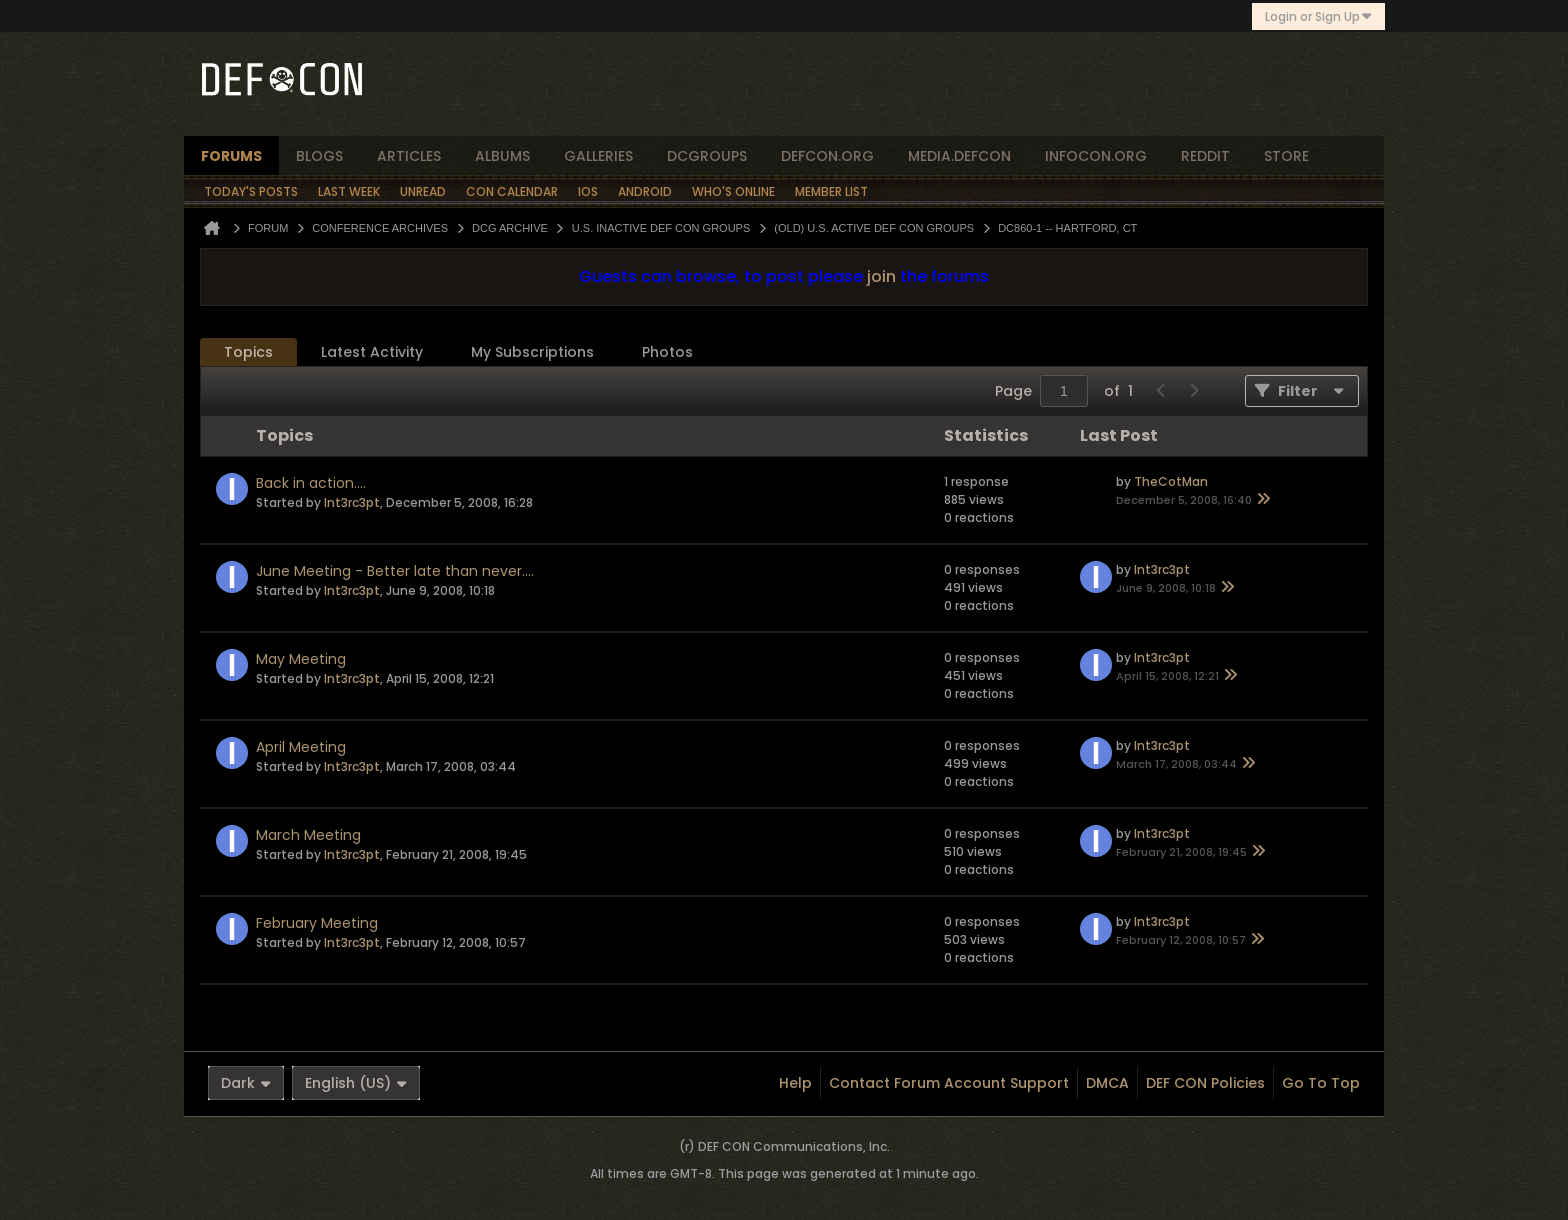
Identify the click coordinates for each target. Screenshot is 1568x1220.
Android (645, 191)
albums (502, 156)
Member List (831, 191)
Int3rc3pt (352, 502)
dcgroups (707, 156)
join (881, 276)
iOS (588, 191)
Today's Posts (251, 191)
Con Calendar (512, 191)
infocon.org (1096, 156)
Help (795, 1083)
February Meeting (317, 923)
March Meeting (308, 835)
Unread (423, 191)
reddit (1205, 156)
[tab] (248, 352)
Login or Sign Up (1318, 16)
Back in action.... (311, 483)
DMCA (1107, 1083)
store (1286, 156)
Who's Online (733, 191)
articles (409, 156)
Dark (246, 1083)
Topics (248, 352)
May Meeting (301, 659)
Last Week (349, 191)
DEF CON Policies (1205, 1083)
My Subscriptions (532, 352)
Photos (667, 352)
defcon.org (827, 156)
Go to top (1321, 1083)
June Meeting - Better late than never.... (395, 571)
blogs (319, 156)
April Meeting (301, 747)
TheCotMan (1171, 481)
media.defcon (959, 156)
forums (231, 156)
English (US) (356, 1083)
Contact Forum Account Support (949, 1083)
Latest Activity (372, 352)
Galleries (598, 156)
